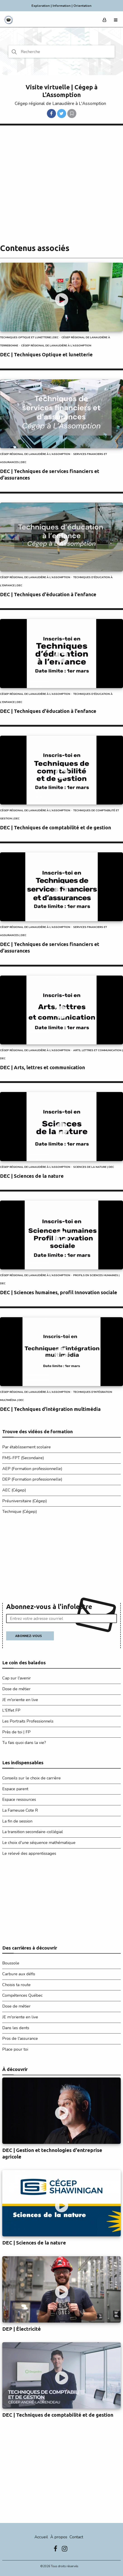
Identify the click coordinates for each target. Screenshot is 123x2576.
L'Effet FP (11, 1710)
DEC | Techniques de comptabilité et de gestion (55, 827)
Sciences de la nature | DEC (93, 1167)
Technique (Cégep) (19, 1511)
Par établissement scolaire (26, 1447)
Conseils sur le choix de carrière (31, 1778)
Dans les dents (15, 2028)
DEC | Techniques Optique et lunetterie (46, 354)
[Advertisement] (61, 1560)
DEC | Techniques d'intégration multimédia (50, 1409)
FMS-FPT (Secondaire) (23, 1458)
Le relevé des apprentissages (29, 1853)
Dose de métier (16, 1689)
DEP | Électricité (21, 2329)
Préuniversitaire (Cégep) (24, 1501)
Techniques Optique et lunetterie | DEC (29, 337)
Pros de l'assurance (20, 2038)
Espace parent (15, 1789)
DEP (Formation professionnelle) (32, 1479)
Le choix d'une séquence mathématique (38, 1842)
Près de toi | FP (16, 1732)
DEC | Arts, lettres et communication (42, 1067)
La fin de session (17, 1821)
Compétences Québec (22, 1995)
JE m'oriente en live (20, 1699)
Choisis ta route (16, 1984)
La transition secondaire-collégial (32, 1831)
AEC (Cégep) (14, 1490)
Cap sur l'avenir (16, 1678)
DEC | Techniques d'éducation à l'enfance (48, 594)
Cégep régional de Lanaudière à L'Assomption (60, 103)
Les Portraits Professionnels (27, 1721)
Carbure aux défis (18, 1974)
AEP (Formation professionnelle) (32, 1468)
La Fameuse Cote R (20, 1810)
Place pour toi (15, 2049)
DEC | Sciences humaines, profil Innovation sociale (58, 1292)
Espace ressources (19, 1799)
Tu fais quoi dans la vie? (24, 1742)
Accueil (41, 2537)
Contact (76, 2537)
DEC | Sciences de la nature (32, 1176)
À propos (58, 2537)
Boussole (10, 1963)
